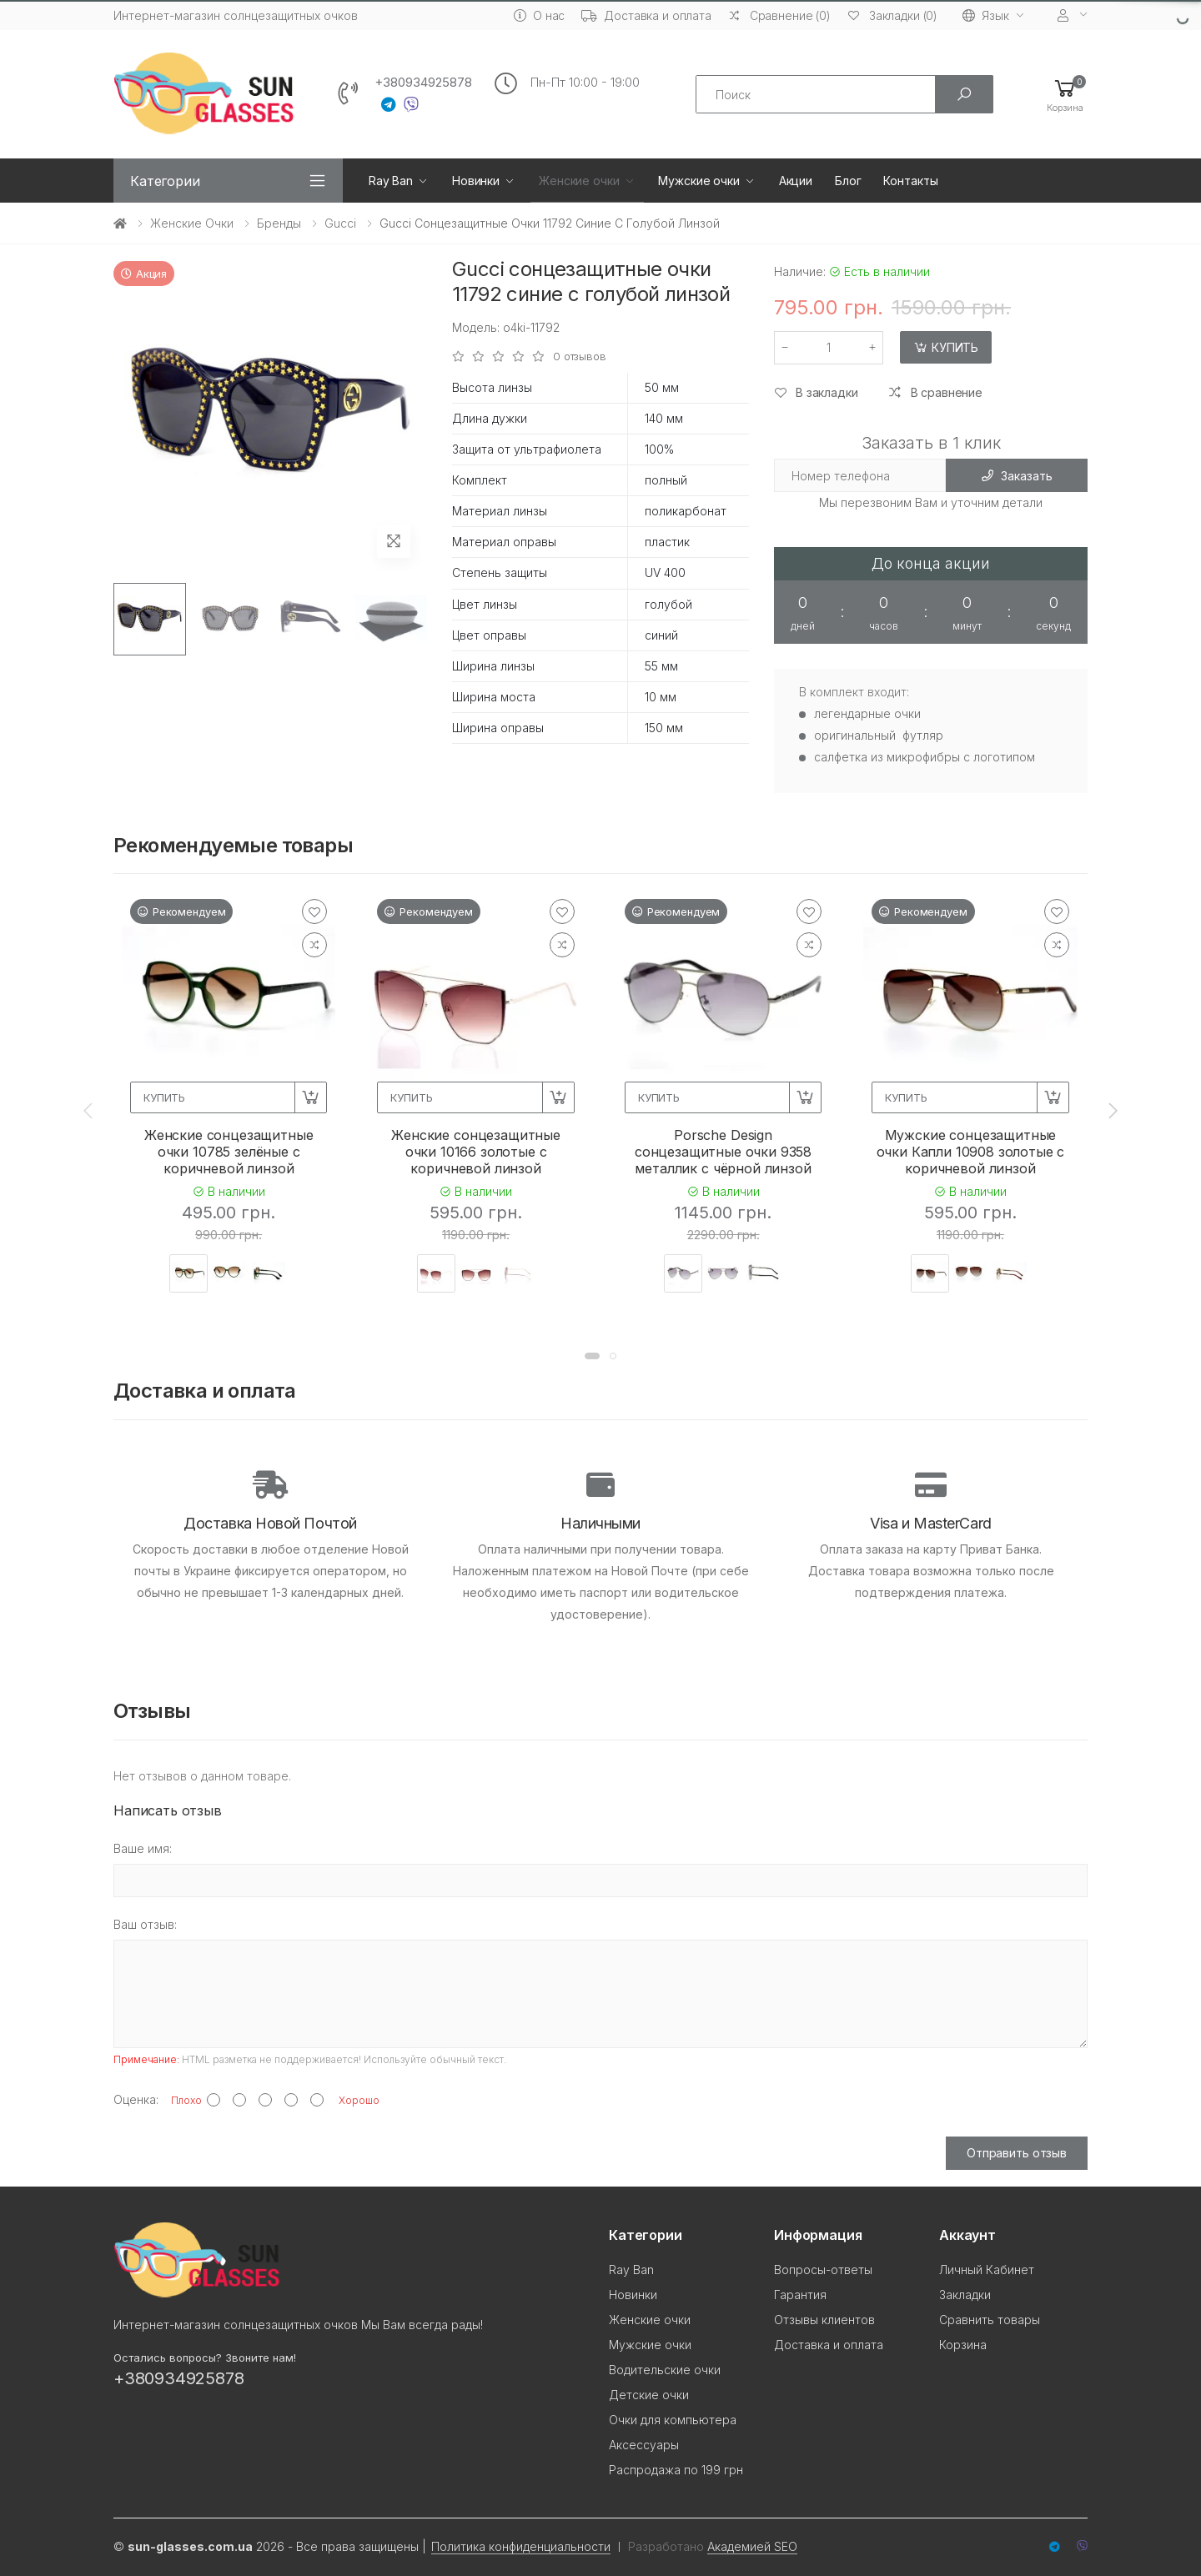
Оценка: (135, 2099)
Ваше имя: (142, 1848)
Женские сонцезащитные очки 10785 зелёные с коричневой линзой (229, 1152)
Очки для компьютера (672, 2420)
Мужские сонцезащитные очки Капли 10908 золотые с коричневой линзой (971, 1152)
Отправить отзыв (1017, 2153)
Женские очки (579, 180)
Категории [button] (165, 181)
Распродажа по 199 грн (676, 2470)
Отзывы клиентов (824, 2319)
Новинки (476, 180)
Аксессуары (644, 2445)
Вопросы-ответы (823, 2269)
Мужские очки (698, 180)
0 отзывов (579, 356)
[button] (1065, 95)
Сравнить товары (989, 2319)
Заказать (1017, 476)
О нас (539, 15)
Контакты (910, 180)
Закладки (965, 2294)
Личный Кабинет (986, 2269)
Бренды (279, 223)
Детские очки (649, 2395)
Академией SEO (752, 2546)
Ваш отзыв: (145, 1924)
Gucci (340, 223)
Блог (848, 180)
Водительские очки (665, 2370)
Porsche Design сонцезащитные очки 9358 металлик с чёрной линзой (723, 1152)
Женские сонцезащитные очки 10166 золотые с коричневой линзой (475, 1152)
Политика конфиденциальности (521, 2546)
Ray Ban (391, 180)
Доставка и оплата (646, 15)
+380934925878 (423, 82)
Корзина (963, 2344)
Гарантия (800, 2294)
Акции (795, 180)
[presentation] (89, 1110)
